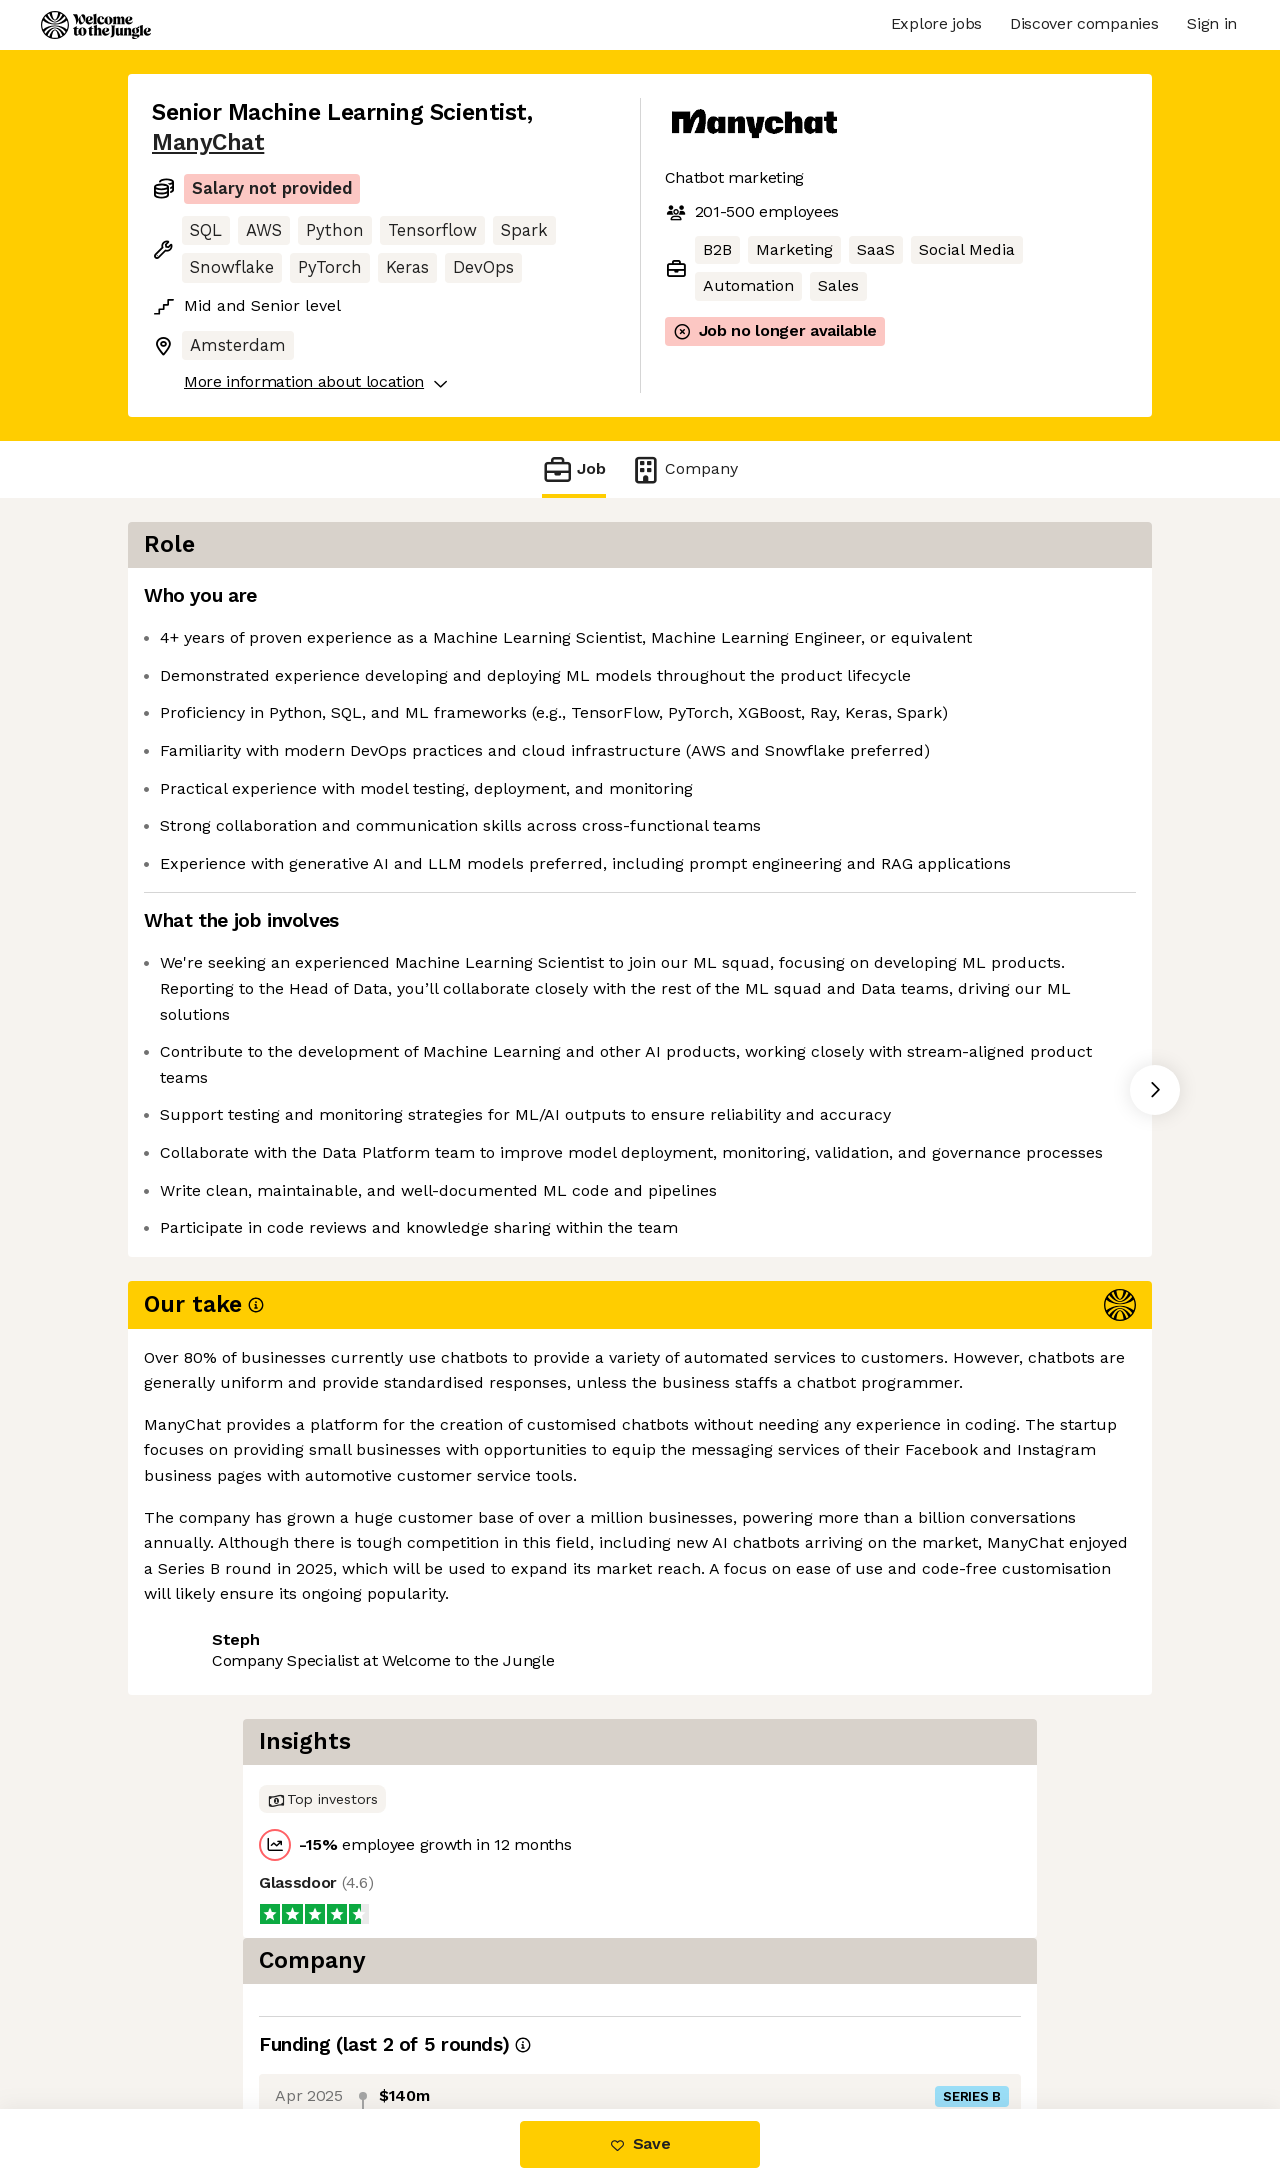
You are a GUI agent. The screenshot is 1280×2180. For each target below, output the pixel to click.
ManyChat (208, 142)
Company (684, 469)
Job (574, 469)
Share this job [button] (207, 1690)
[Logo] (96, 25)
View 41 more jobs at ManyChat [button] (414, 1690)
